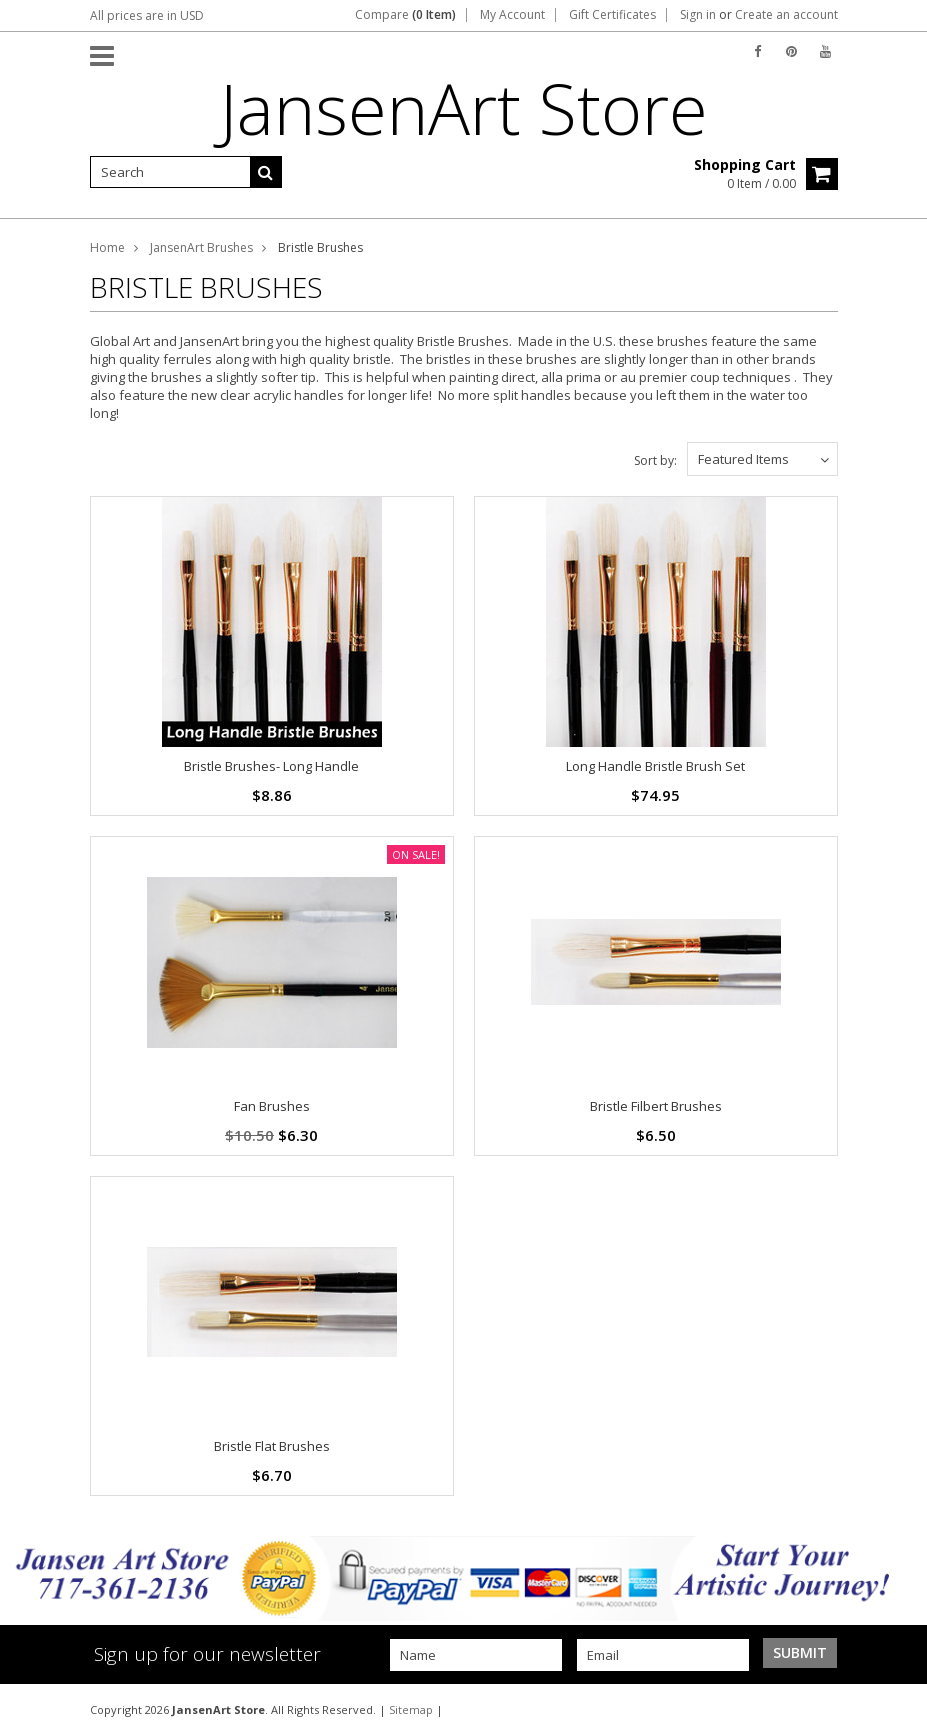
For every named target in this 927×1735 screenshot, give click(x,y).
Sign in (698, 15)
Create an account (786, 15)
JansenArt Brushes (201, 247)
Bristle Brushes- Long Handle (271, 766)
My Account (512, 15)
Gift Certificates (612, 15)
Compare (405, 15)
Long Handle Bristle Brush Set (655, 766)
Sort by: (655, 460)
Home (107, 247)
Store (464, 108)
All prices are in (147, 15)
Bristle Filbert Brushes (656, 1106)
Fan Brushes (272, 1106)
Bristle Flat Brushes (272, 1446)
